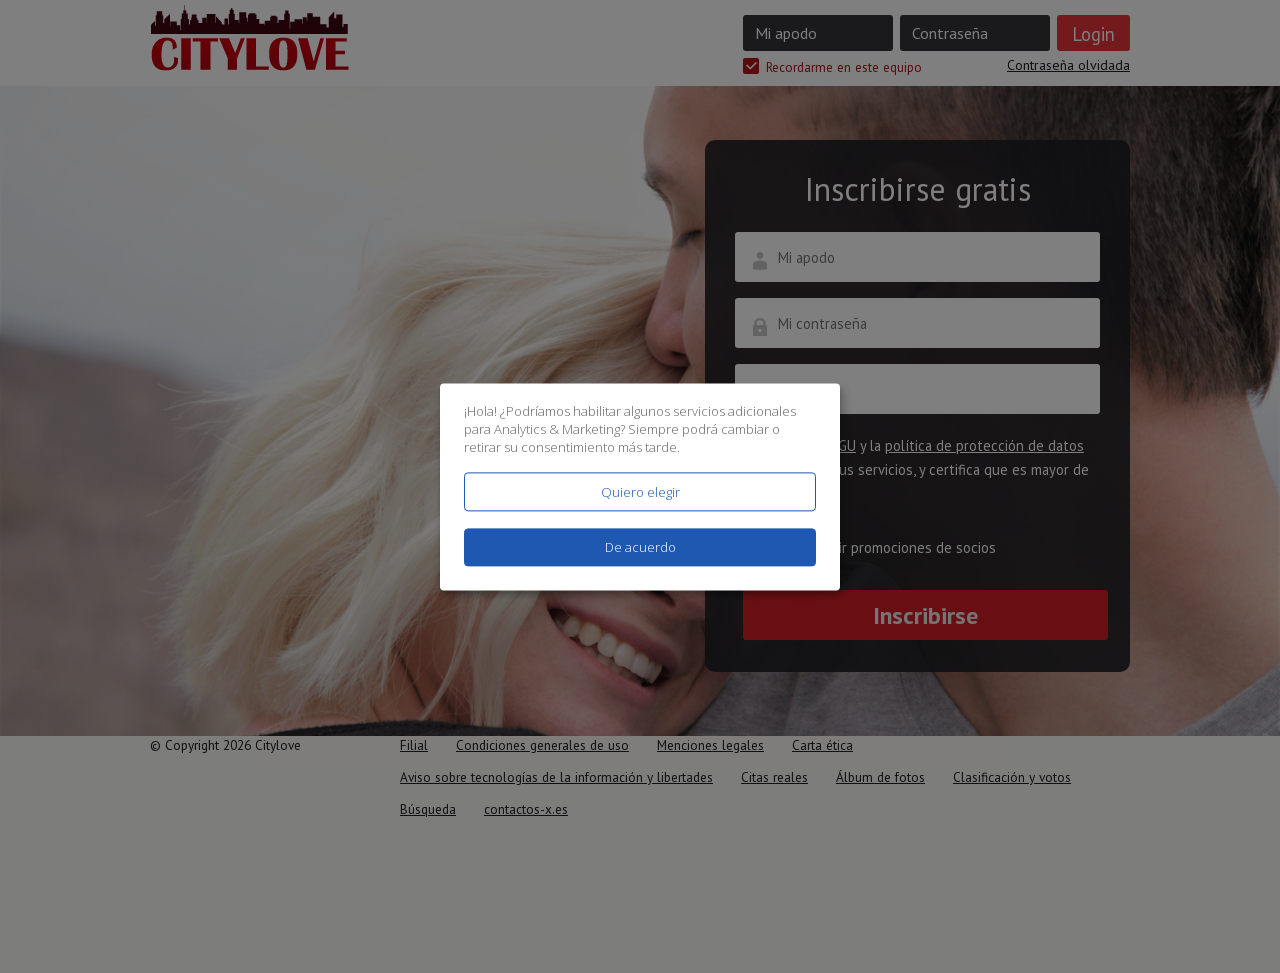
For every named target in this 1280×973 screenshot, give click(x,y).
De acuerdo (640, 547)
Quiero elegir (640, 492)
